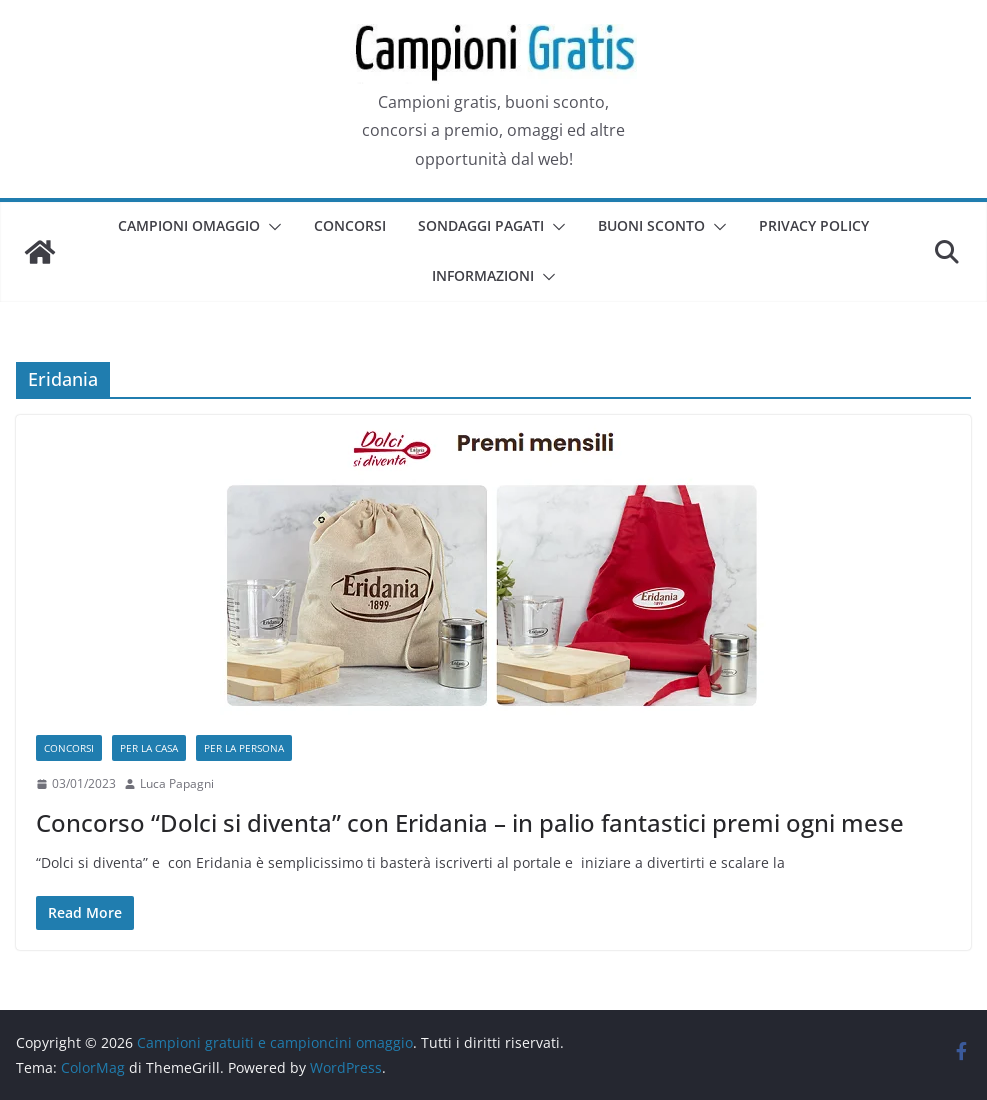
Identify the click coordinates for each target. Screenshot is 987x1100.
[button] (271, 227)
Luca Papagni (177, 783)
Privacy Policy (814, 225)
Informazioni (483, 275)
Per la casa (149, 748)
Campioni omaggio (189, 225)
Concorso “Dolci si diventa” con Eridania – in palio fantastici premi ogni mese (470, 822)
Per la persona (244, 748)
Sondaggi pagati (481, 225)
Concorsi (350, 225)
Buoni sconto (651, 225)
